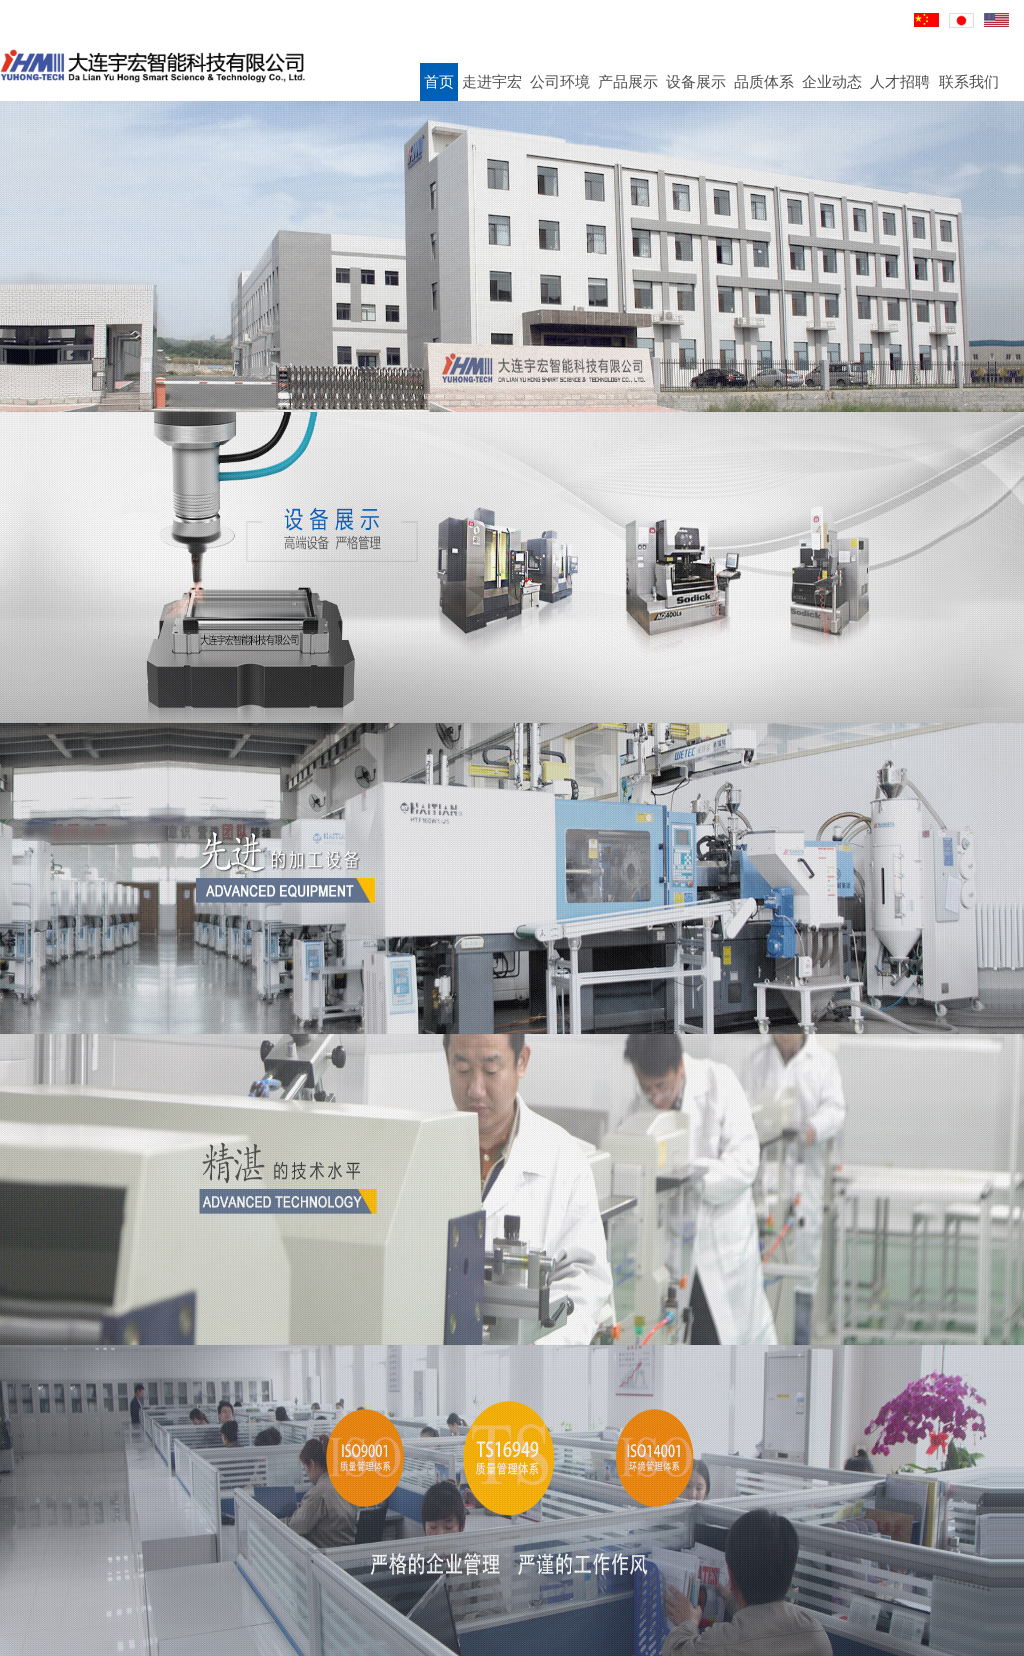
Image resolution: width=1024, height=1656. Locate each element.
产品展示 (628, 81)
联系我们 (969, 81)
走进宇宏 (492, 81)
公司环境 (560, 81)
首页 (439, 81)
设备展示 (696, 81)
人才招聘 (900, 81)
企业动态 (832, 81)
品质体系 (764, 81)
